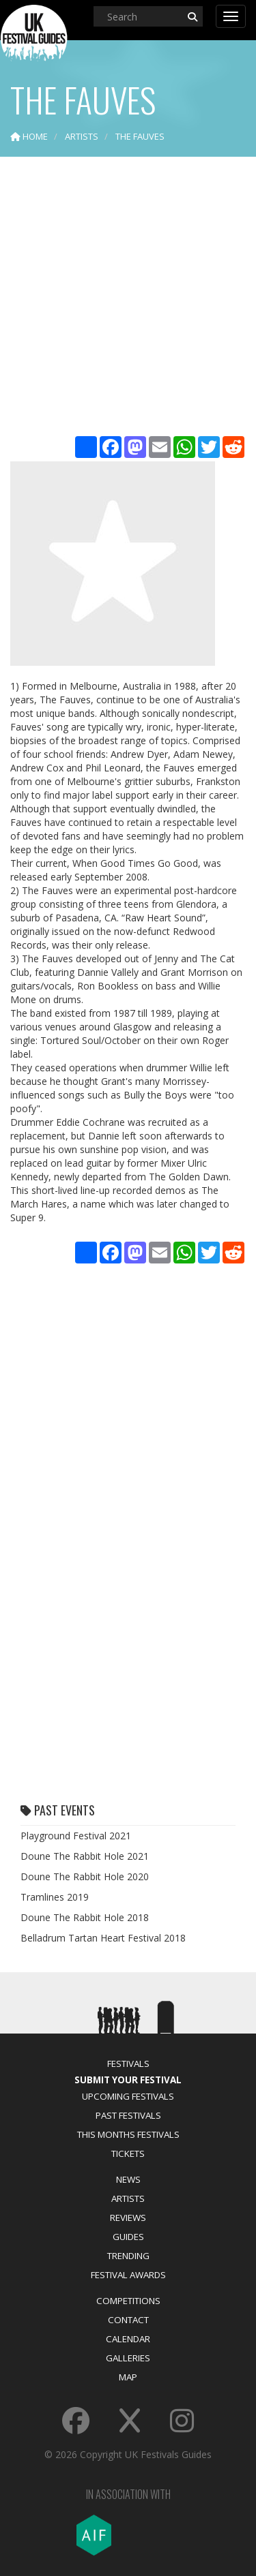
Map (128, 2377)
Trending (128, 2256)
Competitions (128, 2301)
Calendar (128, 2339)
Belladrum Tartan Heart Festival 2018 (103, 1937)
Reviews (128, 2217)
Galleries (128, 2358)
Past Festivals (128, 2115)
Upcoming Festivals (128, 2096)
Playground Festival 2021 (75, 1835)
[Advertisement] (128, 298)
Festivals (128, 2063)
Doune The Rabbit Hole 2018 (84, 1917)
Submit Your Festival (128, 2080)
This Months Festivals (128, 2134)
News (128, 2179)
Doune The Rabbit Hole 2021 (84, 1856)
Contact (128, 2320)
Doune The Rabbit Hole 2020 (84, 1876)
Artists (128, 2198)
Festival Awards (128, 2275)
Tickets (128, 2153)
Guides (128, 2236)
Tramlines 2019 (54, 1896)
